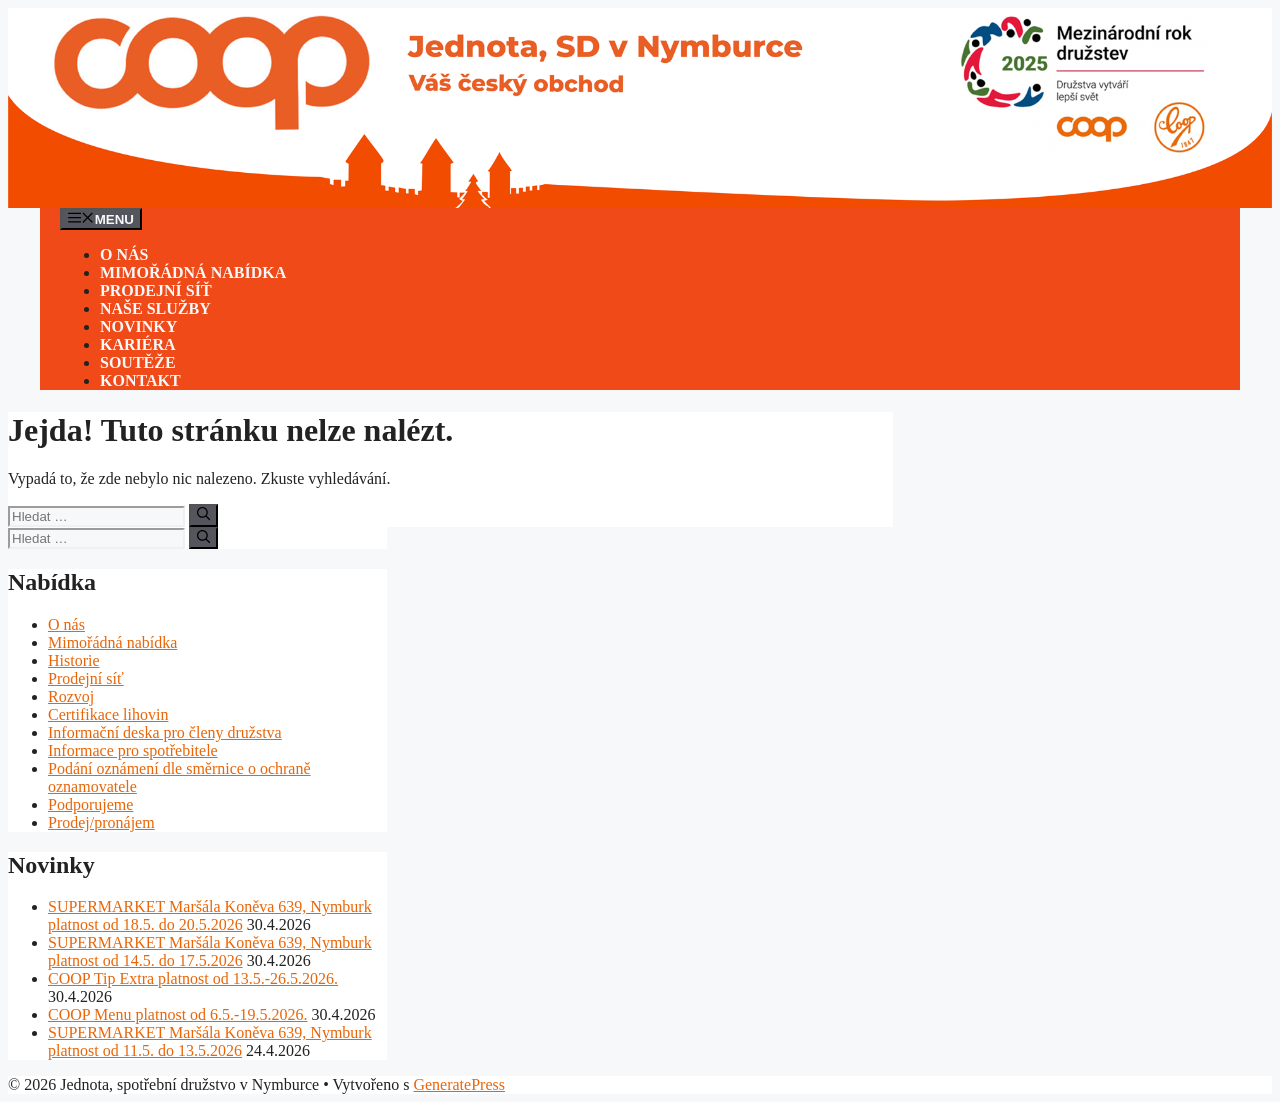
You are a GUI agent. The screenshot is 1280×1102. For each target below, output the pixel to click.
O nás (124, 254)
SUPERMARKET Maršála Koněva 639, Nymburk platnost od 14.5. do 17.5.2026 (210, 951)
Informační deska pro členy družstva (165, 732)
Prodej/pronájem (101, 822)
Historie (74, 660)
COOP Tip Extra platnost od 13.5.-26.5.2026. (193, 978)
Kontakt (140, 380)
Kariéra (138, 344)
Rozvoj (71, 696)
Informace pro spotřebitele (133, 750)
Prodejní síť (156, 290)
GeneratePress (459, 1084)
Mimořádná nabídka (193, 272)
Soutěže (138, 362)
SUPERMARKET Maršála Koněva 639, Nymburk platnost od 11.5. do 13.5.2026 (210, 1041)
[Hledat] (203, 515)
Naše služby (155, 308)
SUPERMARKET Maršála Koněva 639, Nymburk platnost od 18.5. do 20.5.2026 (210, 915)
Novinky (138, 326)
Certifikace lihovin (108, 714)
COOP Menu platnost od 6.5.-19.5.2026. (177, 1014)
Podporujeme (90, 804)
